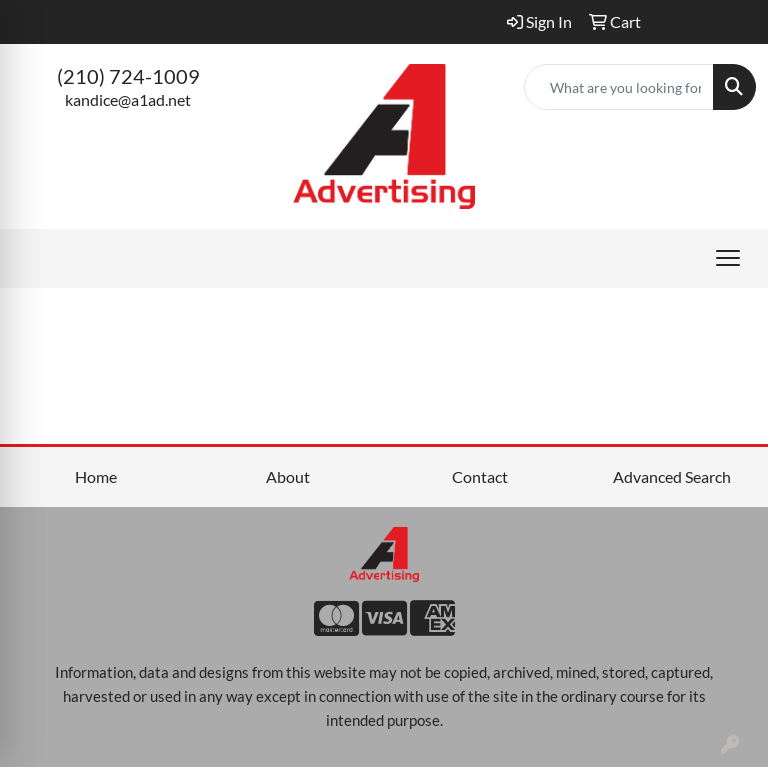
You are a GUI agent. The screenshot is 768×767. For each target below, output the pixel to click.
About (288, 476)
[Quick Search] (619, 87)
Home (96, 476)
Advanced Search (672, 476)
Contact (480, 476)
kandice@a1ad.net (128, 99)
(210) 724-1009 (128, 76)
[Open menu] (728, 258)
